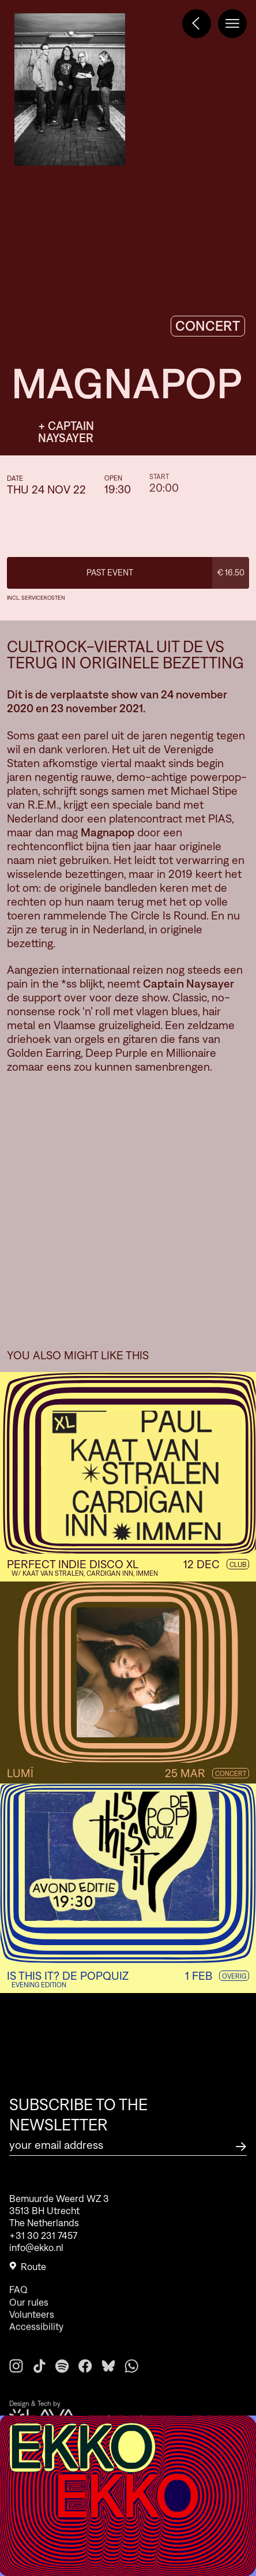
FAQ (18, 2309)
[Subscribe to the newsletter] (241, 2145)
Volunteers (31, 2333)
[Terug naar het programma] (196, 23)
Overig (234, 1976)
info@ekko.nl (36, 2253)
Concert (230, 1773)
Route (27, 2272)
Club (237, 1564)
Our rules (28, 2321)
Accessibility (36, 2346)
